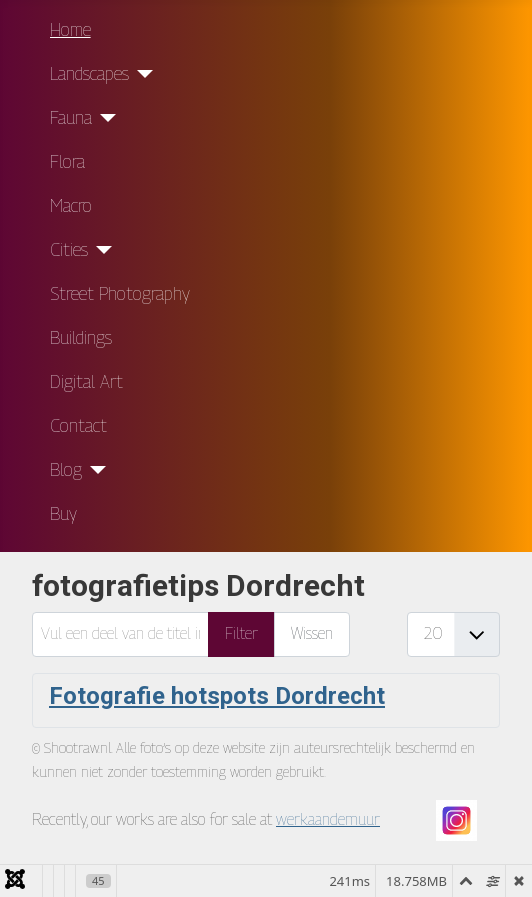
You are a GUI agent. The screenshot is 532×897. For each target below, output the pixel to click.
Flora (67, 161)
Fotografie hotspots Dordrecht (217, 696)
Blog (66, 469)
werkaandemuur (328, 819)
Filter (241, 633)
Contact (78, 425)
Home (70, 29)
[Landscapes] (141, 74)
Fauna (71, 117)
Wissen (312, 633)
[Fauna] (104, 118)
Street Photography (120, 293)
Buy (63, 513)
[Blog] (94, 470)
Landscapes (89, 73)
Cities (69, 249)
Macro (71, 205)
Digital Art (86, 381)
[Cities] (100, 250)
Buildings (81, 337)
